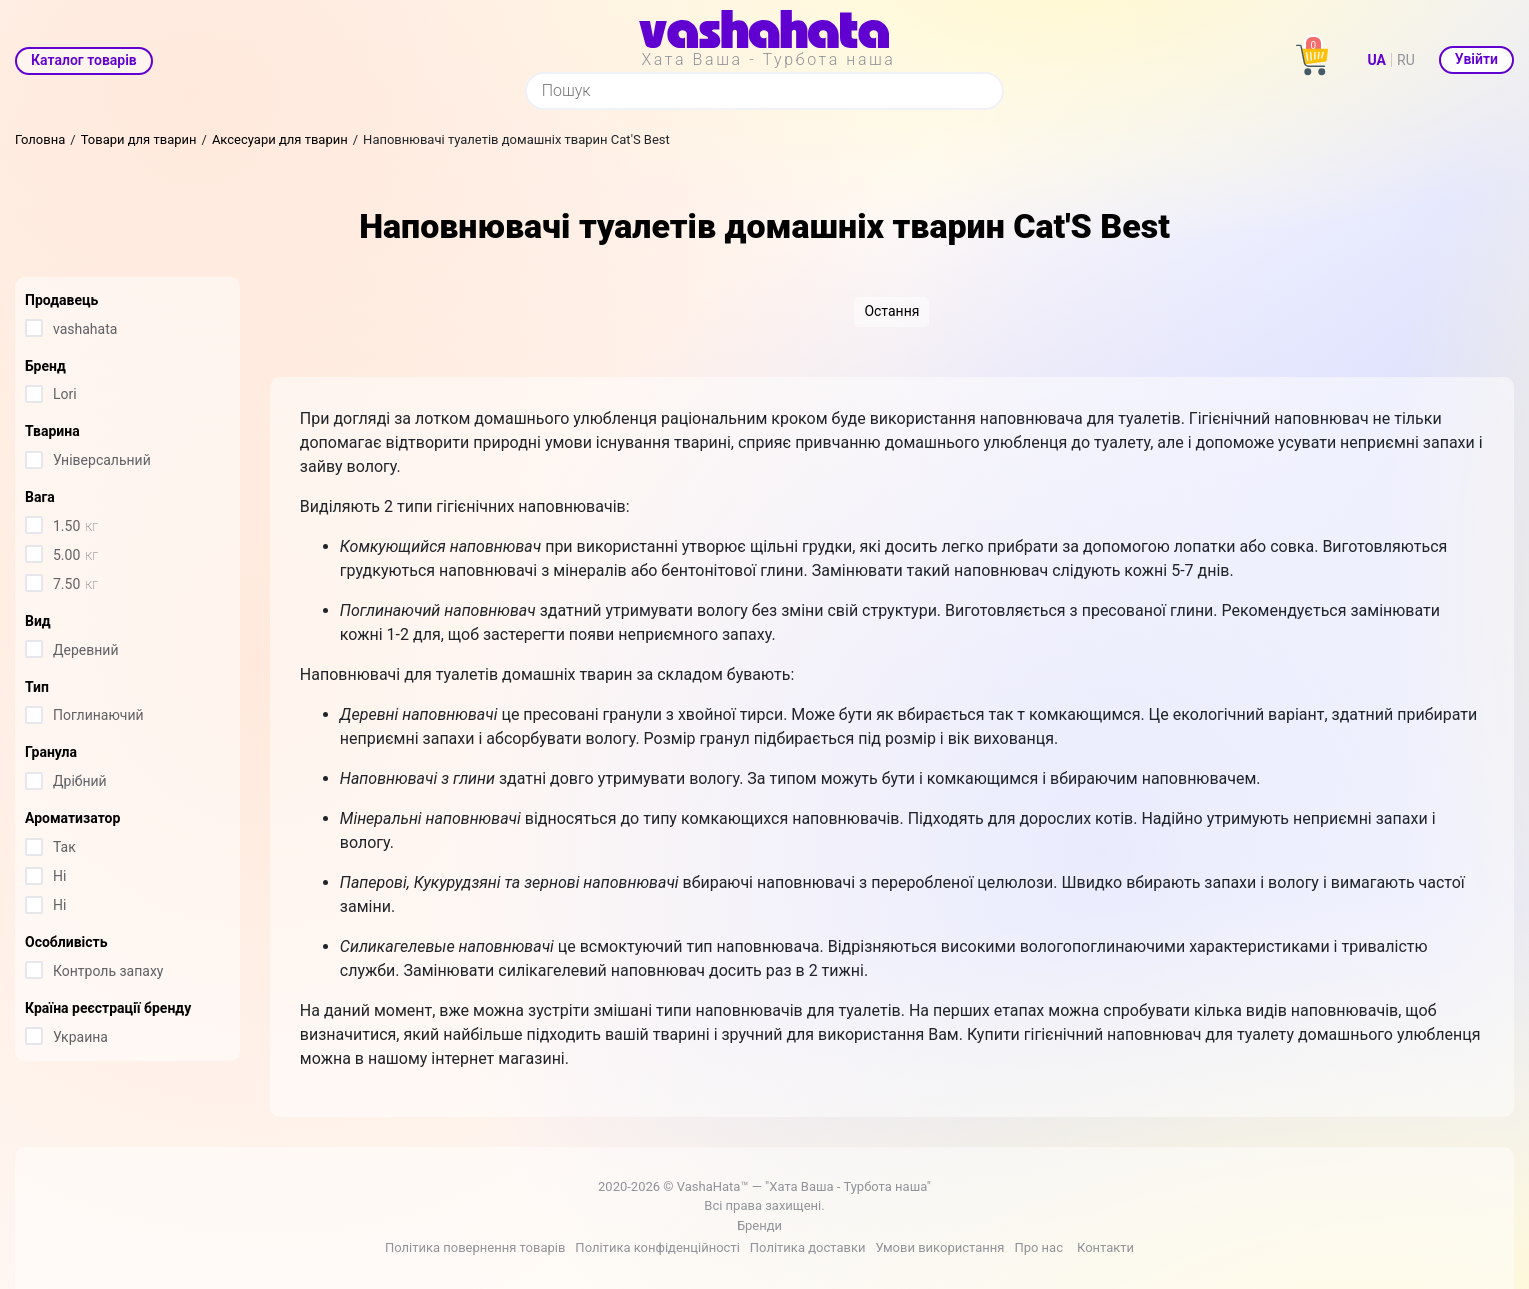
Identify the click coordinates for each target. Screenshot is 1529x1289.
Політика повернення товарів (475, 1247)
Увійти (1476, 59)
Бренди (759, 1225)
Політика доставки (808, 1247)
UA (1377, 60)
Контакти (1105, 1247)
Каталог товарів (84, 60)
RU (1406, 60)
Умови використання (939, 1247)
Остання (891, 311)
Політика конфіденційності (657, 1247)
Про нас (1038, 1247)
